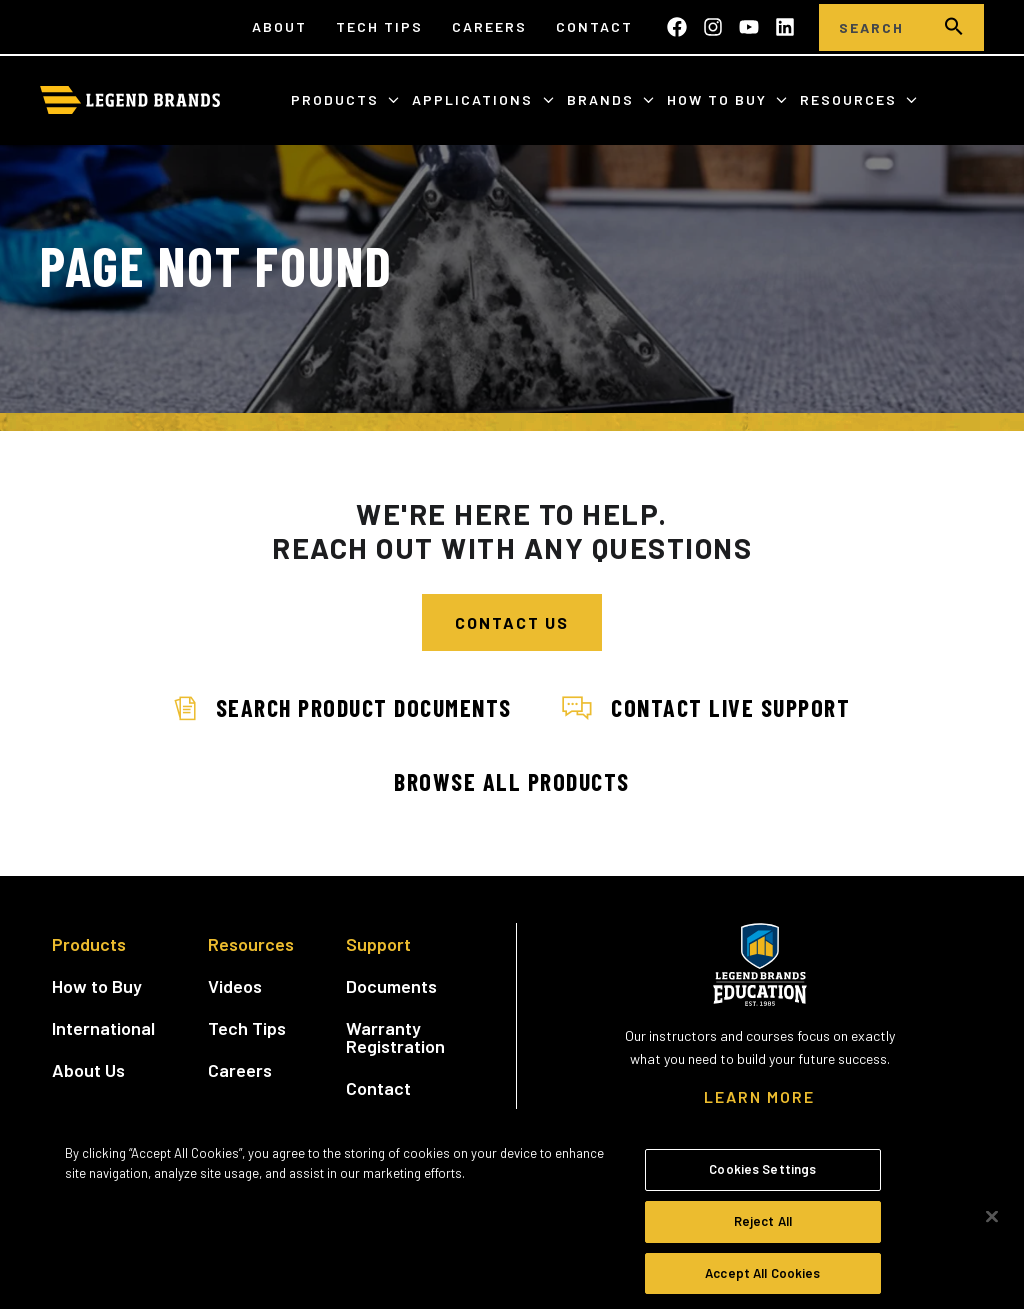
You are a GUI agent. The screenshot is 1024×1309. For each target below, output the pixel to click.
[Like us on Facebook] (677, 27)
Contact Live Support (706, 707)
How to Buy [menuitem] (97, 986)
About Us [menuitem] (88, 1070)
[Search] (871, 27)
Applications (475, 99)
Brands (603, 99)
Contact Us (512, 622)
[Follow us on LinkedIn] (785, 27)
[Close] (992, 1227)
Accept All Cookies (762, 1282)
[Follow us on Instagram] (713, 27)
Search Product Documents (343, 707)
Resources (851, 99)
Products (337, 99)
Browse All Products (512, 781)
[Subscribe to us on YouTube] (749, 27)
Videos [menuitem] (235, 986)
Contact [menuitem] (594, 26)
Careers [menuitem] (489, 26)
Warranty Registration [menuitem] (395, 1037)
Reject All (763, 1230)
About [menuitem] (279, 26)
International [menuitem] (103, 1028)
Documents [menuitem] (391, 986)
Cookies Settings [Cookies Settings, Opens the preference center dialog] (762, 1178)
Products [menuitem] (89, 944)
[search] (954, 27)
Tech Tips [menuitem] (379, 26)
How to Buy (719, 99)
